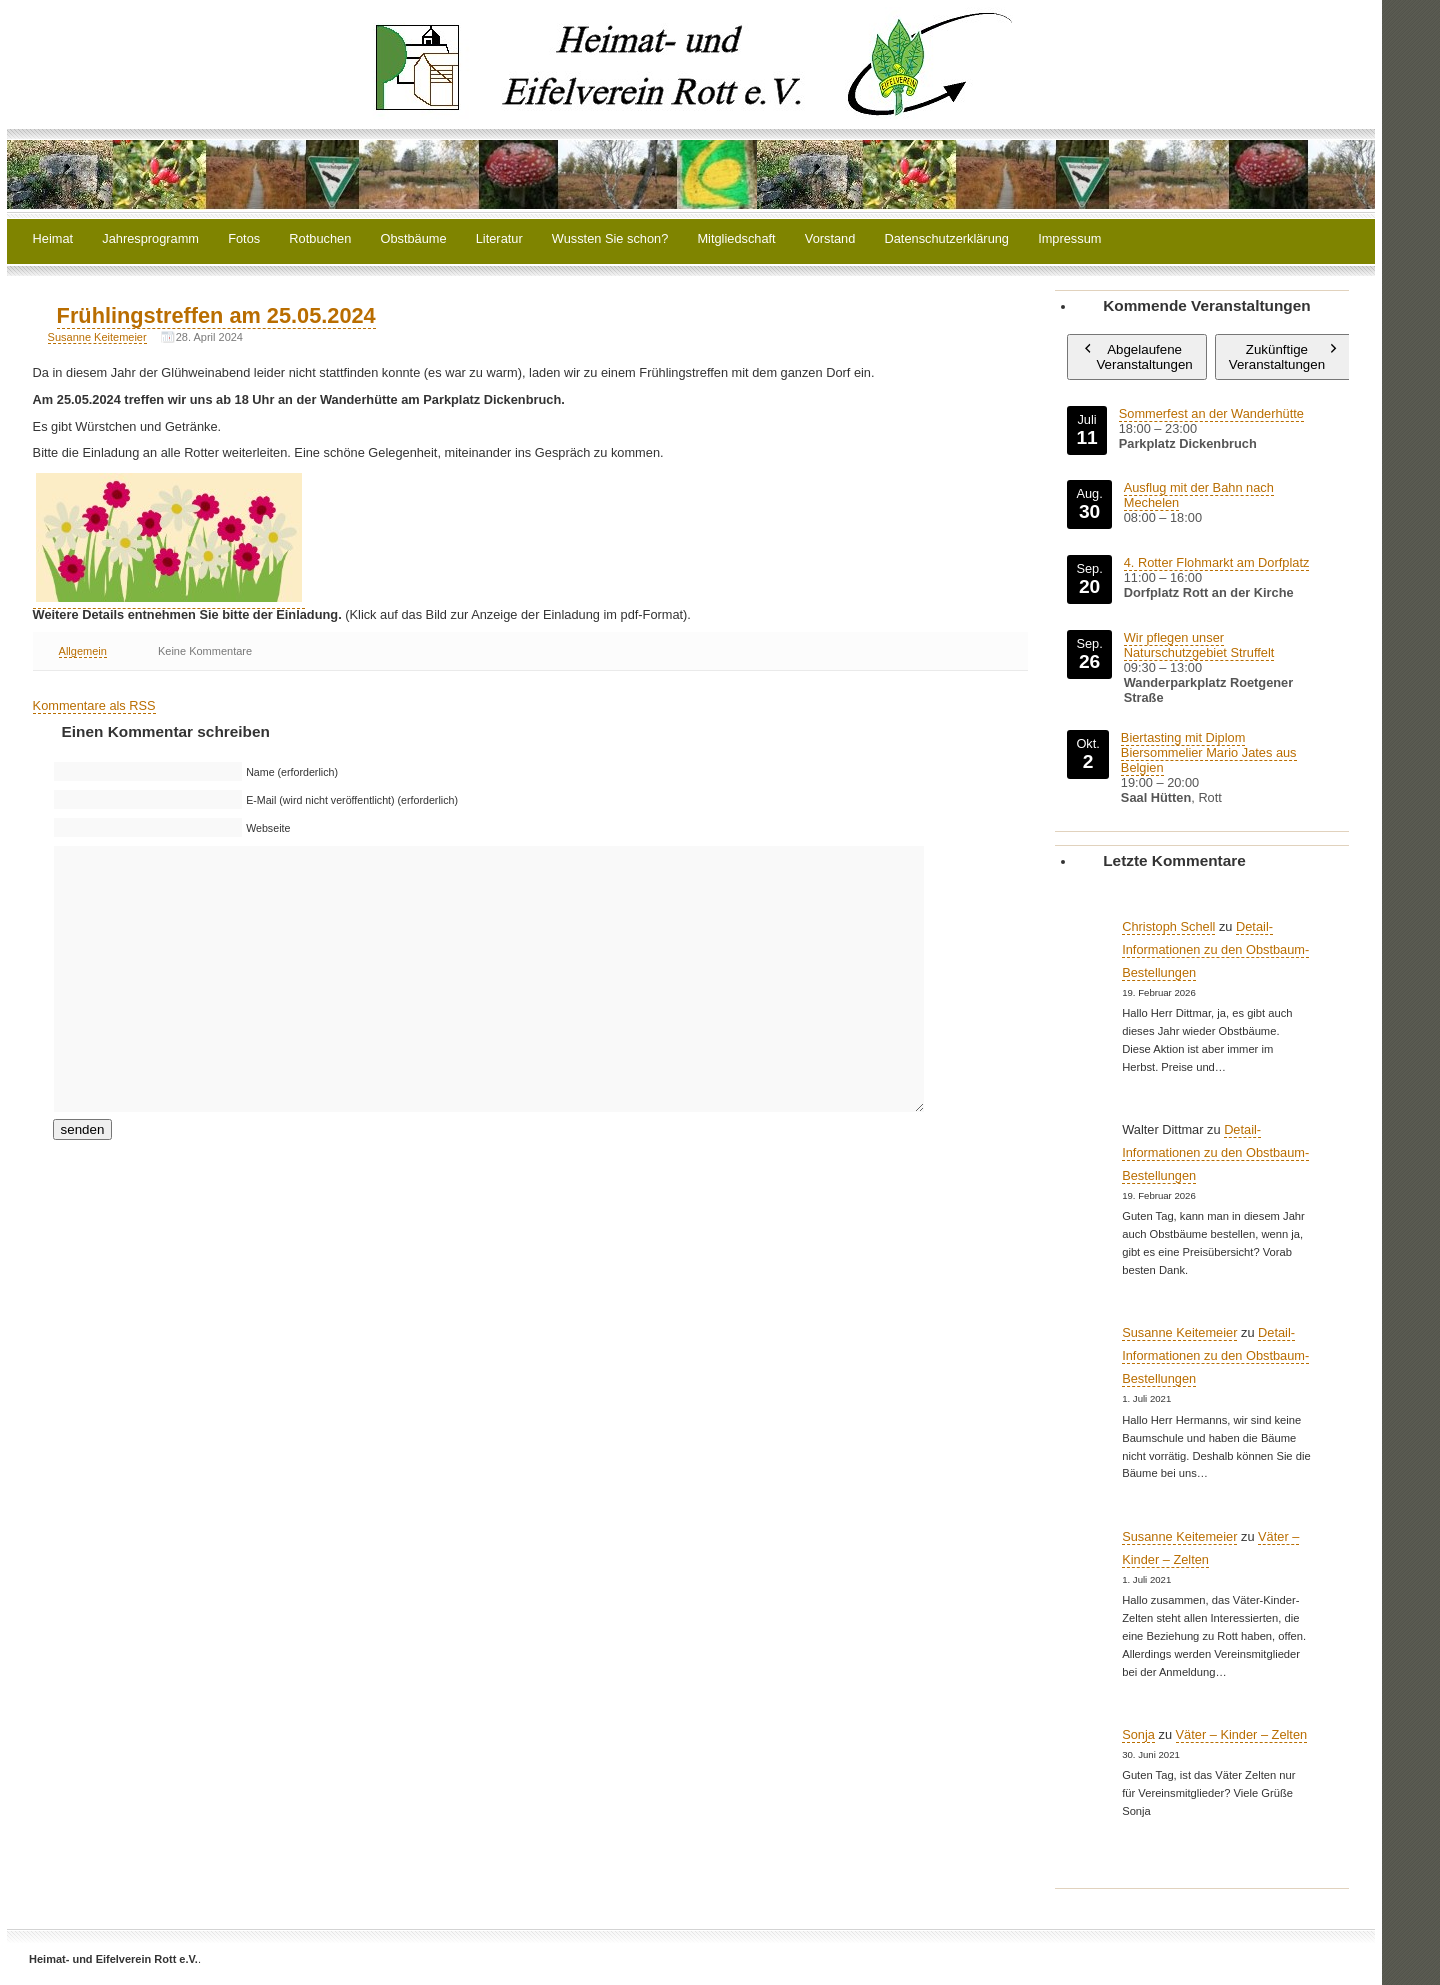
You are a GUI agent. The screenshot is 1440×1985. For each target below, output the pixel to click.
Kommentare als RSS (94, 705)
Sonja (1138, 1734)
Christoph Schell (1168, 926)
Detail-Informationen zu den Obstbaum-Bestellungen (1215, 949)
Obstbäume (413, 239)
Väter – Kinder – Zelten (1242, 1734)
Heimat (53, 239)
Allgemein (83, 651)
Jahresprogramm (150, 239)
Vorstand (830, 239)
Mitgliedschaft (736, 239)
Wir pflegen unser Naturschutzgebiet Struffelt (1199, 645)
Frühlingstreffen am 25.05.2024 (216, 315)
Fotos (244, 239)
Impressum (1069, 239)
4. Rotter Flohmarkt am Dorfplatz (1217, 562)
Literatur (499, 239)
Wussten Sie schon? (610, 239)
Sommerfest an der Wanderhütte (1211, 413)
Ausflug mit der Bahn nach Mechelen (1199, 495)
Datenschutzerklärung (947, 239)
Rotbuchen (320, 239)
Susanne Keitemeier (97, 337)
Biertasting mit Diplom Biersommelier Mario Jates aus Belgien (1209, 752)
